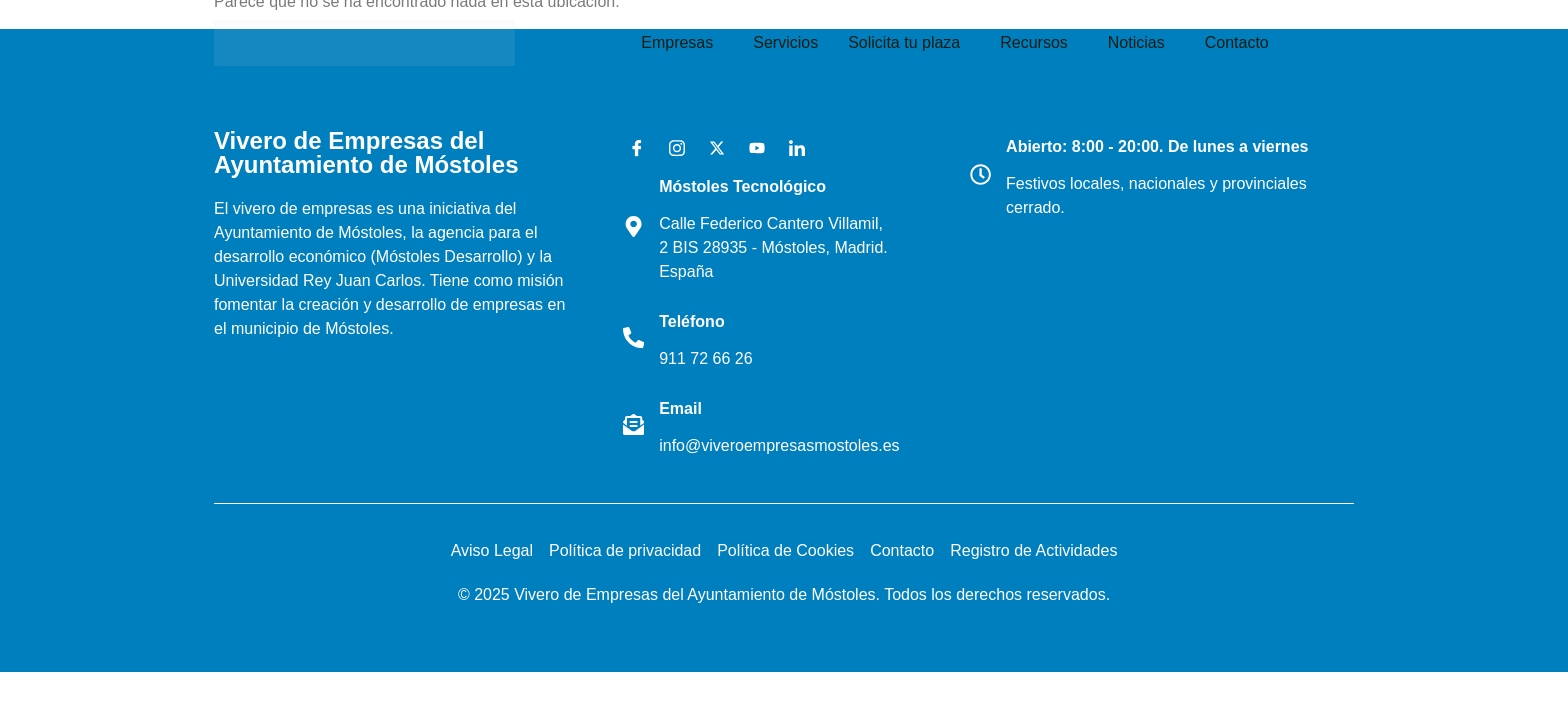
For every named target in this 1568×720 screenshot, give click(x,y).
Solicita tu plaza (904, 42)
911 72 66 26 (710, 358)
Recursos (1034, 42)
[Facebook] (630, 149)
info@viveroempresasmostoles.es (784, 445)
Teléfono (696, 321)
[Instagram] (670, 149)
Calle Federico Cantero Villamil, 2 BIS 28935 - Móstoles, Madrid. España (776, 247)
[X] (710, 149)
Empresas (677, 42)
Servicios (785, 42)
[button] (682, 43)
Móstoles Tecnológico (747, 186)
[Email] (636, 425)
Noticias (1136, 42)
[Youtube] (750, 149)
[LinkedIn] (790, 149)
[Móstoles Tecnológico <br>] (636, 226)
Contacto (1237, 42)
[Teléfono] (636, 337)
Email (685, 408)
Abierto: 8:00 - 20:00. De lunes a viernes (1162, 146)
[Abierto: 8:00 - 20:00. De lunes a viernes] (983, 174)
